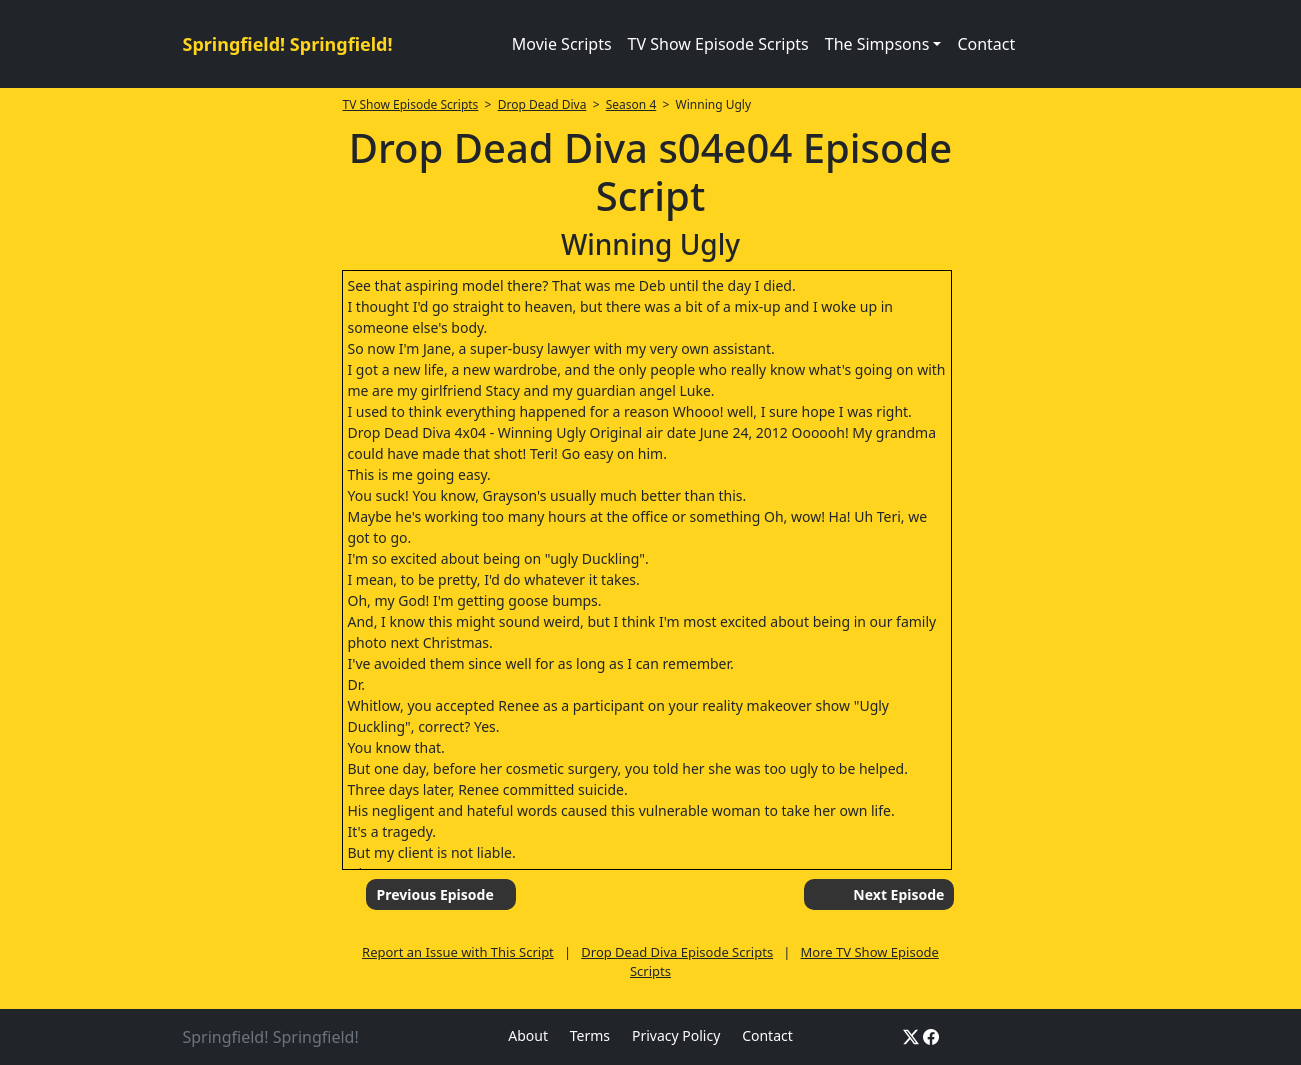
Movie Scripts (562, 44)
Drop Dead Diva (542, 104)
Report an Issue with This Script (458, 952)
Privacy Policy (676, 1035)
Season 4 (631, 104)
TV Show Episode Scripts (718, 44)
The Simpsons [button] (877, 44)
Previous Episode (434, 894)
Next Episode (898, 894)
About (528, 1035)
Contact (986, 44)
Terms (590, 1035)
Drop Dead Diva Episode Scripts (677, 952)
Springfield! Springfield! (288, 44)
